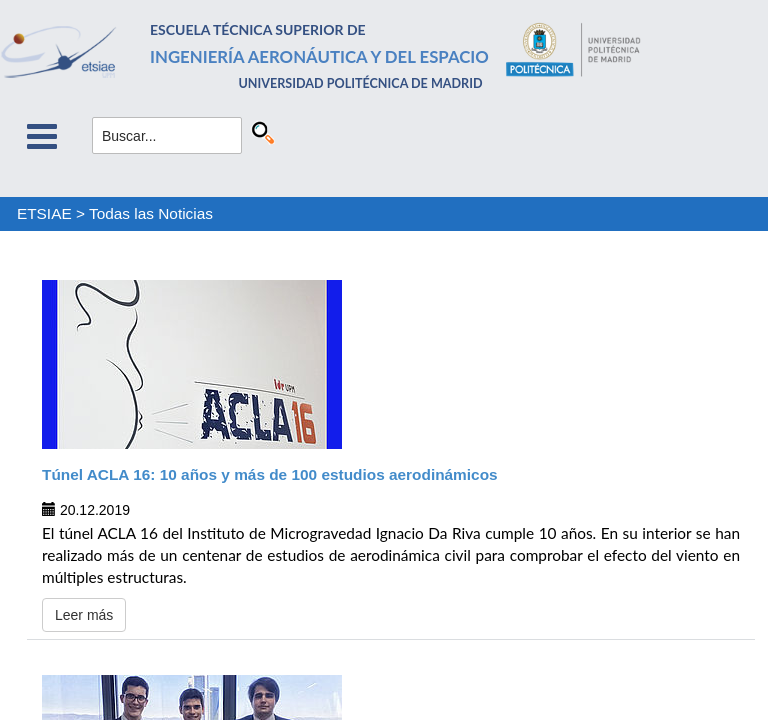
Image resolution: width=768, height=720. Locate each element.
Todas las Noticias (151, 213)
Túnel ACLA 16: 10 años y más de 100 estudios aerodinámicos (270, 474)
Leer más (84, 615)
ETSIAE (44, 213)
